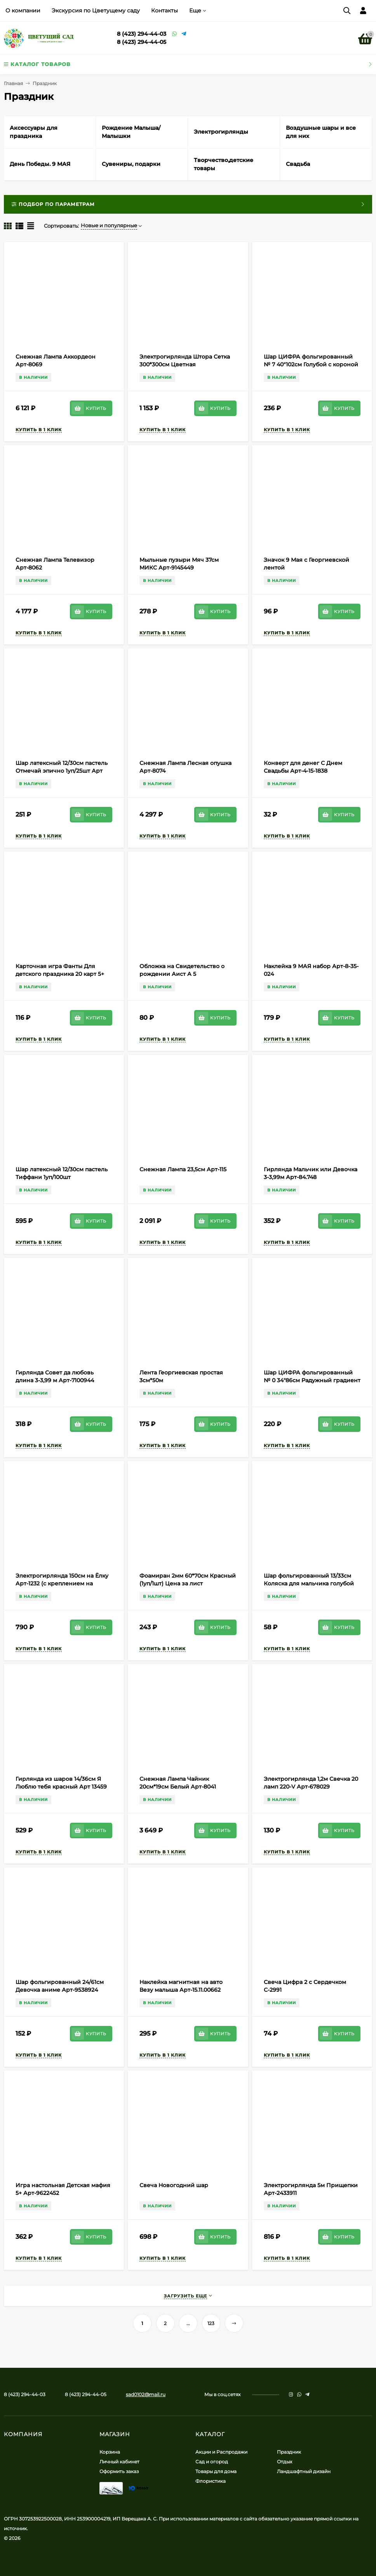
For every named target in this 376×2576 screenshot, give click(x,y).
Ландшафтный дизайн (304, 2471)
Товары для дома (216, 2471)
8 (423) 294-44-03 (141, 33)
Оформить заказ (119, 2471)
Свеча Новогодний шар (173, 2185)
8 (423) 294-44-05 (141, 41)
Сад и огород (211, 2462)
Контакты (164, 10)
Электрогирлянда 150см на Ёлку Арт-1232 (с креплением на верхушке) (62, 1583)
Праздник (289, 2452)
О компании (22, 10)
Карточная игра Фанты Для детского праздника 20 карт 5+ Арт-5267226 (60, 974)
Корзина (109, 2452)
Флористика (210, 2481)
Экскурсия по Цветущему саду (96, 10)
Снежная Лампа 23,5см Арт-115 (182, 1169)
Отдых (284, 2462)
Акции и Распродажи (221, 2452)
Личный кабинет (119, 2462)
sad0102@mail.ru (145, 2394)
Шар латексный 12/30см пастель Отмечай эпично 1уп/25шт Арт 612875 (62, 770)
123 (210, 2323)
